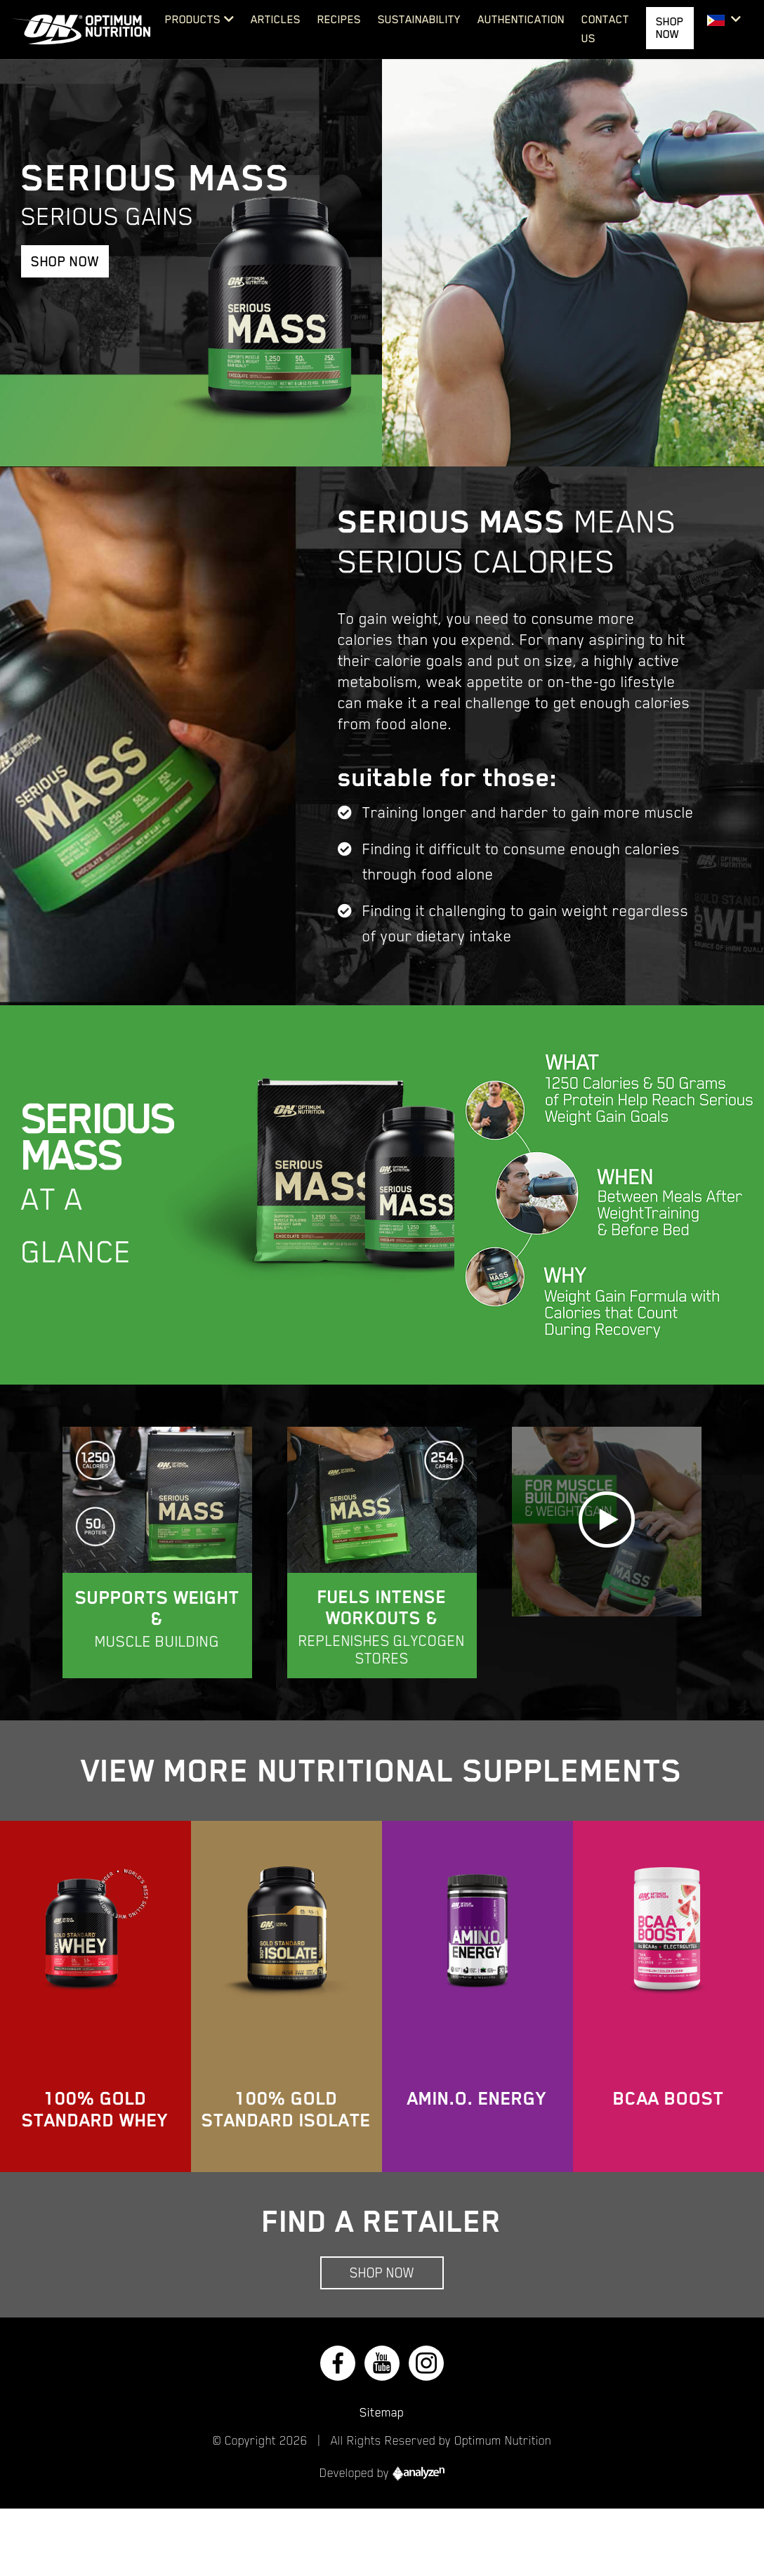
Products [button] (192, 19)
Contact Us (605, 29)
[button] (724, 20)
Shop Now (65, 261)
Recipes (339, 19)
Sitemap (382, 2412)
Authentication (521, 19)
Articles (276, 19)
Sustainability (419, 19)
